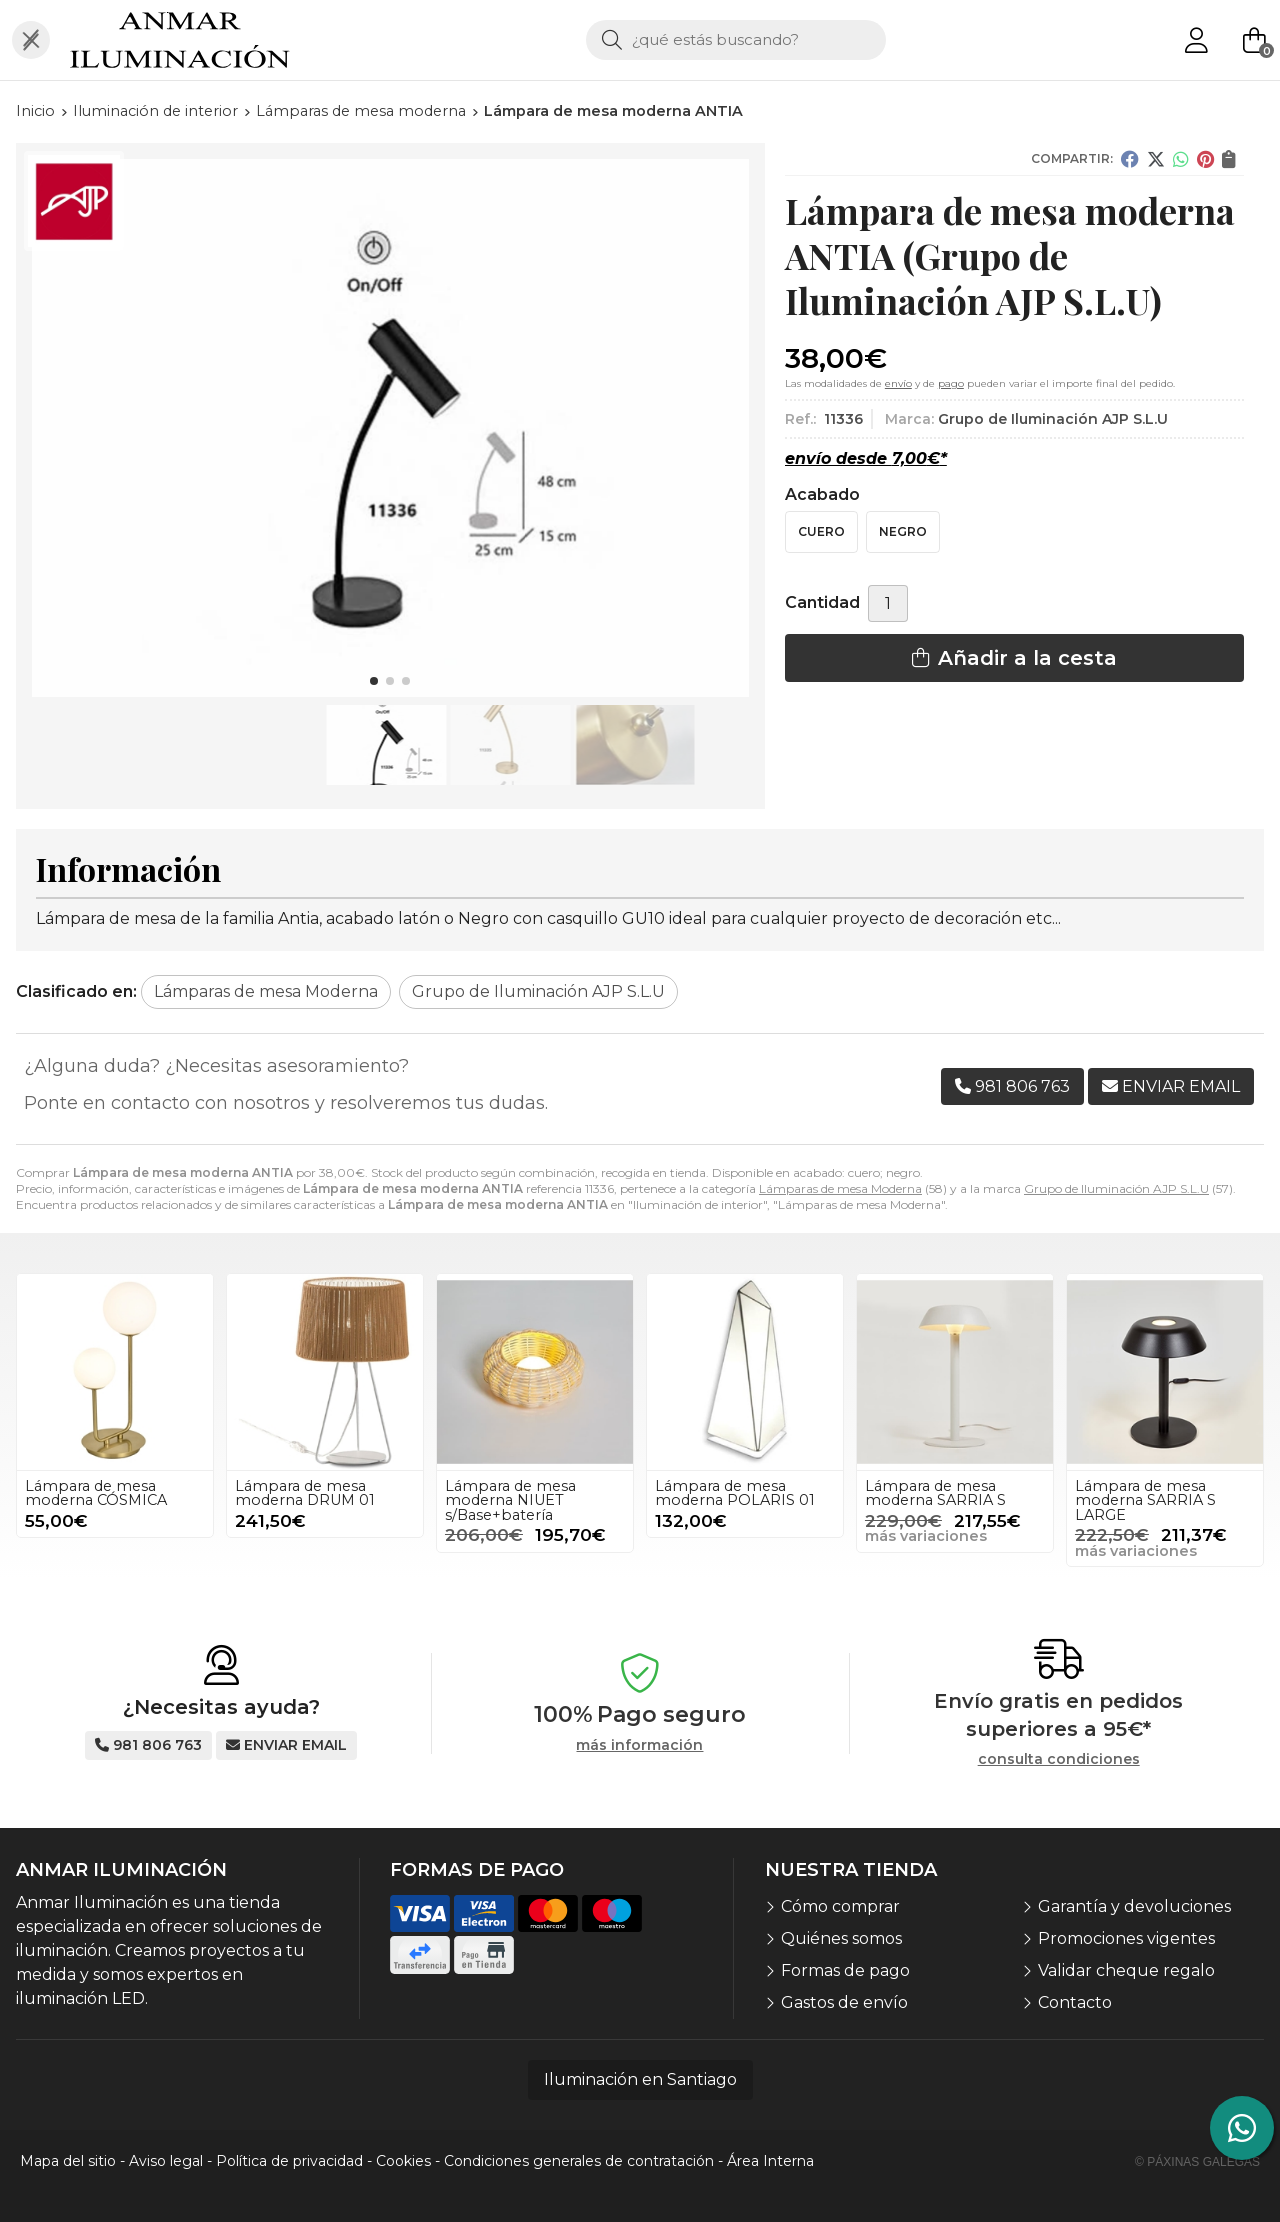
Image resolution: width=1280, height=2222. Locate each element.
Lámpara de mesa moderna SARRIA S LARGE (1145, 1500)
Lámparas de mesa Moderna (840, 1188)
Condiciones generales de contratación (579, 2161)
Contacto (1075, 2002)
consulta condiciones (1059, 1759)
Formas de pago (845, 1970)
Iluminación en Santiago (640, 2079)
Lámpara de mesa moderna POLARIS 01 (735, 1493)
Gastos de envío (844, 2002)
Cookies (403, 2161)
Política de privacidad (289, 2161)
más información (639, 1745)
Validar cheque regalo (1126, 1970)
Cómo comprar (840, 1906)
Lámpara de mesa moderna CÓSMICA (96, 1493)
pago (951, 383)
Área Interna (770, 2161)
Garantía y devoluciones (1134, 1906)
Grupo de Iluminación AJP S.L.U (1116, 1188)
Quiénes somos (841, 1938)
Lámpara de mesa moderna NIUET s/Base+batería (510, 1500)
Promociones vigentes (1126, 1938)
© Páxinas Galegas (1197, 2162)
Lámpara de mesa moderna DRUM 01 (305, 1493)
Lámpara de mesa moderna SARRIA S (935, 1493)
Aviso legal (166, 2161)
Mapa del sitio (68, 2161)
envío (898, 383)
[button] (374, 681)
